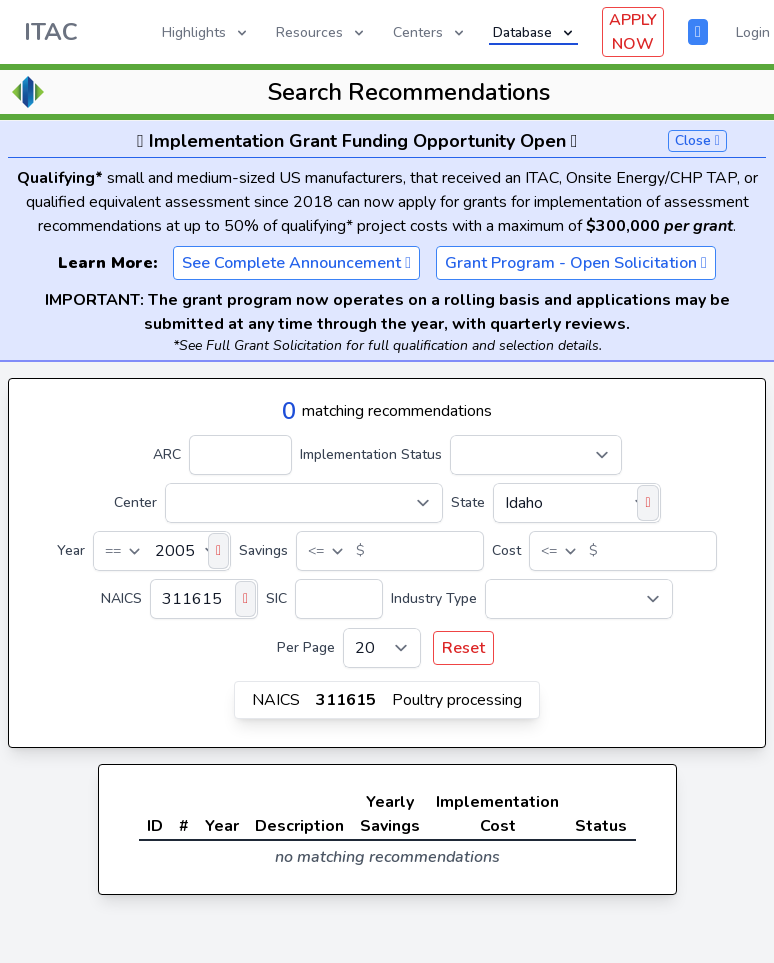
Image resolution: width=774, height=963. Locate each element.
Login (753, 32)
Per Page (306, 647)
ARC (167, 454)
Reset (463, 648)
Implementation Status (371, 454)
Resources (321, 32)
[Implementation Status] (536, 455)
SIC (276, 598)
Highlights (206, 32)
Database (534, 32)
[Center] (304, 503)
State (468, 502)
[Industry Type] (579, 599)
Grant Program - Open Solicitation (576, 263)
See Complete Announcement (296, 263)
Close (697, 140)
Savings (263, 550)
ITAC (51, 32)
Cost (506, 550)
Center (135, 502)
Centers (430, 32)
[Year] (162, 551)
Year (71, 550)
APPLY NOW (633, 32)
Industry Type (434, 598)
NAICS (121, 598)
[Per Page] (382, 648)
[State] (577, 503)
